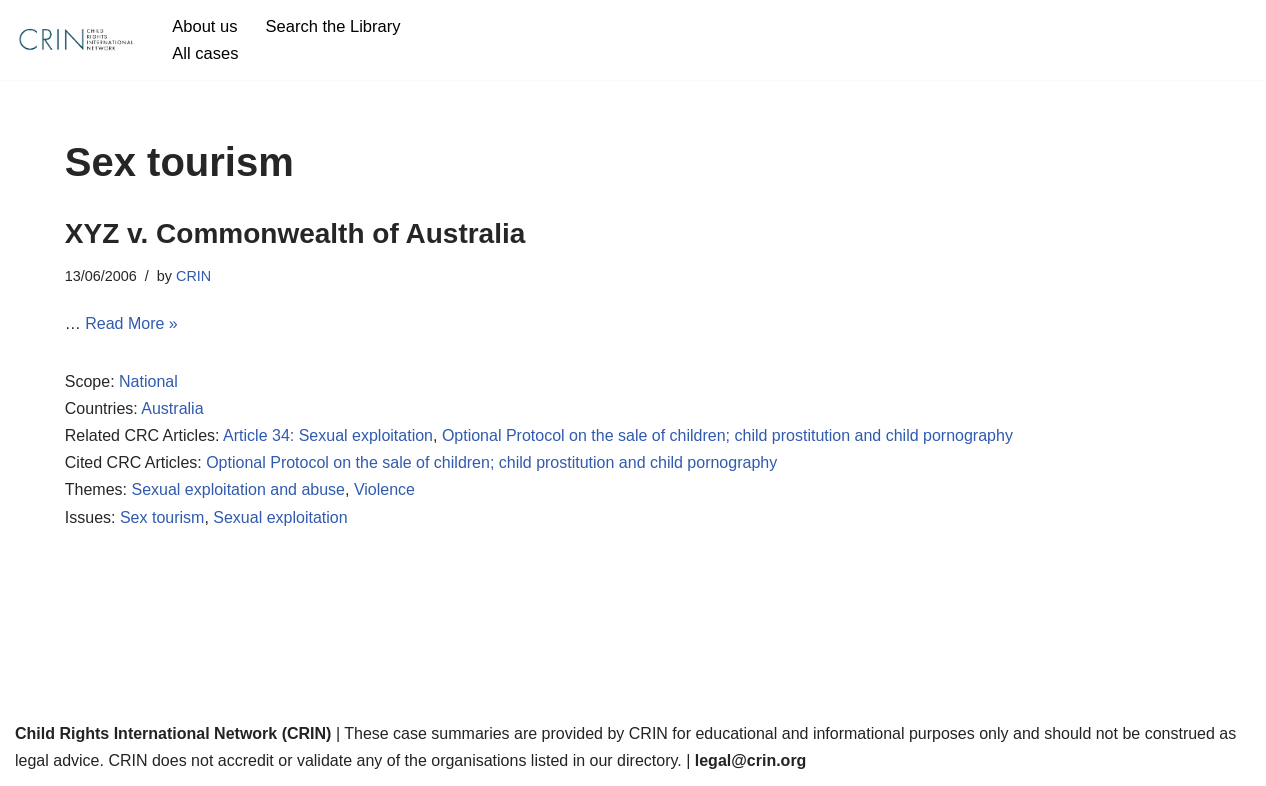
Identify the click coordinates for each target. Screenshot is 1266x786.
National (148, 381)
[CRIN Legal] (75, 40)
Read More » (131, 323)
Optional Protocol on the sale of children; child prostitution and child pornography (727, 435)
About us (204, 26)
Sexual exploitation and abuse (238, 489)
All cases (205, 53)
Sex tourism (162, 517)
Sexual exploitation (280, 517)
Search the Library (333, 26)
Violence (384, 489)
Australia (172, 408)
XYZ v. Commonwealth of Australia (295, 233)
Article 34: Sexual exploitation (328, 435)
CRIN (193, 276)
